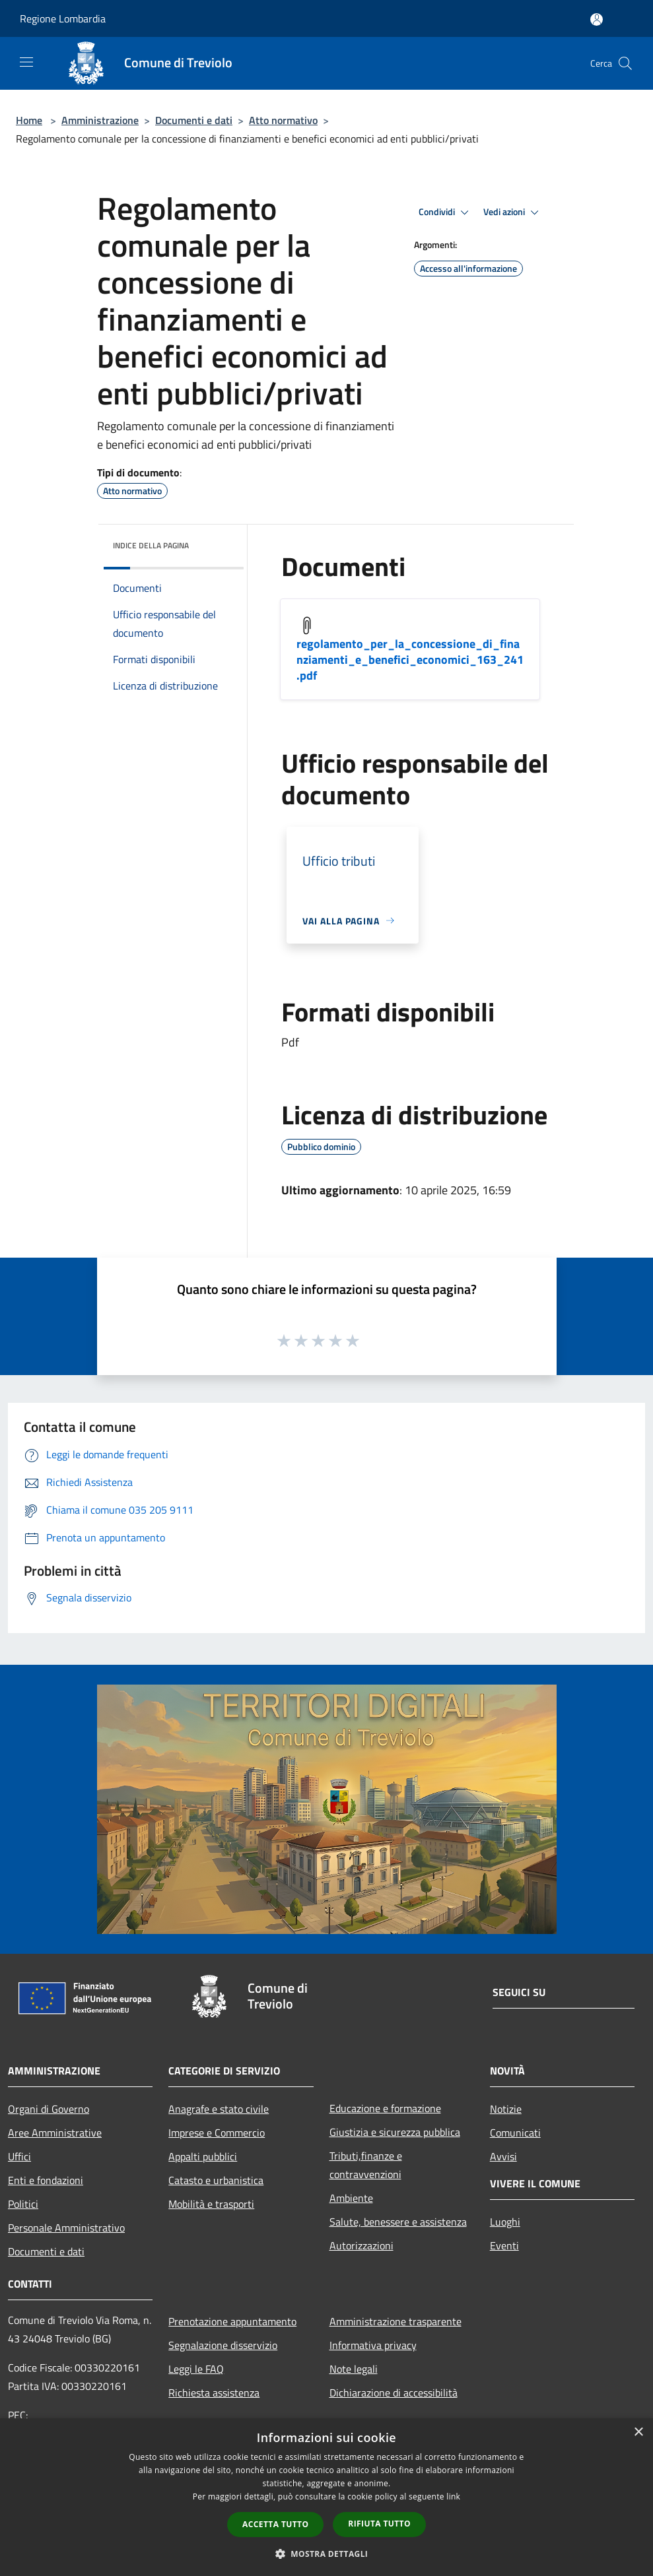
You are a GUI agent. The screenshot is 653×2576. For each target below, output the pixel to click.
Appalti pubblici (202, 2156)
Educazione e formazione (385, 2108)
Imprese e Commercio (216, 2133)
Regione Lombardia (63, 18)
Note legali (353, 2369)
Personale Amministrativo (66, 2228)
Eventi (504, 2245)
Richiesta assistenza (213, 2392)
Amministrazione (100, 120)
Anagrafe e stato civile (218, 2109)
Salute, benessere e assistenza (398, 2222)
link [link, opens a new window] (453, 2496)
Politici (23, 2204)
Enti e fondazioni (45, 2180)
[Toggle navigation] (26, 62)
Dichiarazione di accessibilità (393, 2392)
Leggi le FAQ (196, 2369)
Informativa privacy (373, 2345)
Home (29, 120)
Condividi (446, 212)
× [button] (638, 2432)
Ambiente (351, 2198)
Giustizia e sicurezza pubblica (394, 2132)
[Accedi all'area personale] (596, 19)
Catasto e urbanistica (215, 2180)
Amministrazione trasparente (395, 2321)
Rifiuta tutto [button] (379, 2523)
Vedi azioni (513, 212)
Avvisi (503, 2156)
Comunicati (515, 2133)
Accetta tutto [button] (275, 2524)
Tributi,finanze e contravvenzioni (365, 2165)
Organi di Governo (48, 2109)
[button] (326, 2553)
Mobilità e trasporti (211, 2204)
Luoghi (505, 2222)
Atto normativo (283, 120)
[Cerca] (625, 63)
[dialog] (326, 2497)
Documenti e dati (193, 120)
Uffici (19, 2156)
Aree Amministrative (55, 2133)
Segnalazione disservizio (222, 2345)
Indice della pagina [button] (151, 545)
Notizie (506, 2109)
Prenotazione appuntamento (232, 2321)
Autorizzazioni (361, 2245)
